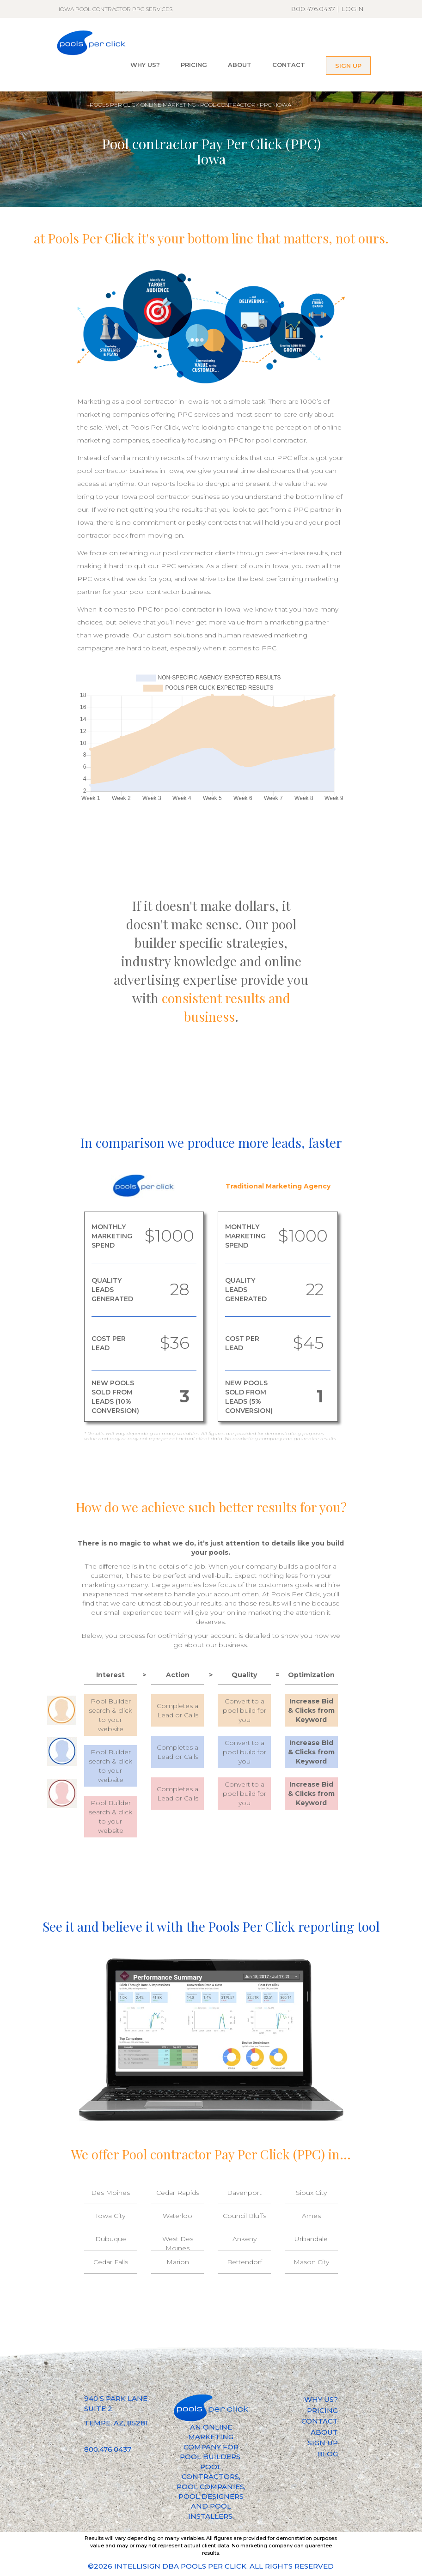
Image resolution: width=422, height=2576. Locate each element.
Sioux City (311, 2192)
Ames (311, 2216)
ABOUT (239, 64)
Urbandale (311, 2239)
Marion (177, 2262)
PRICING (194, 64)
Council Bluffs (244, 2216)
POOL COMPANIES (210, 2486)
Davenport (244, 2192)
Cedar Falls (110, 2262)
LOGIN (352, 9)
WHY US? (145, 64)
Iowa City (110, 2216)
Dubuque (110, 2239)
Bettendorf (244, 2262)
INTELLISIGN (137, 2566)
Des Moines (110, 2192)
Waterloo (177, 2216)
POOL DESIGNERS (211, 2496)
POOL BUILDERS (210, 2456)
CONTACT (288, 64)
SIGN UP (348, 65)
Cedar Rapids (177, 2192)
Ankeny (244, 2239)
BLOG (327, 2453)
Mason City (311, 2262)
